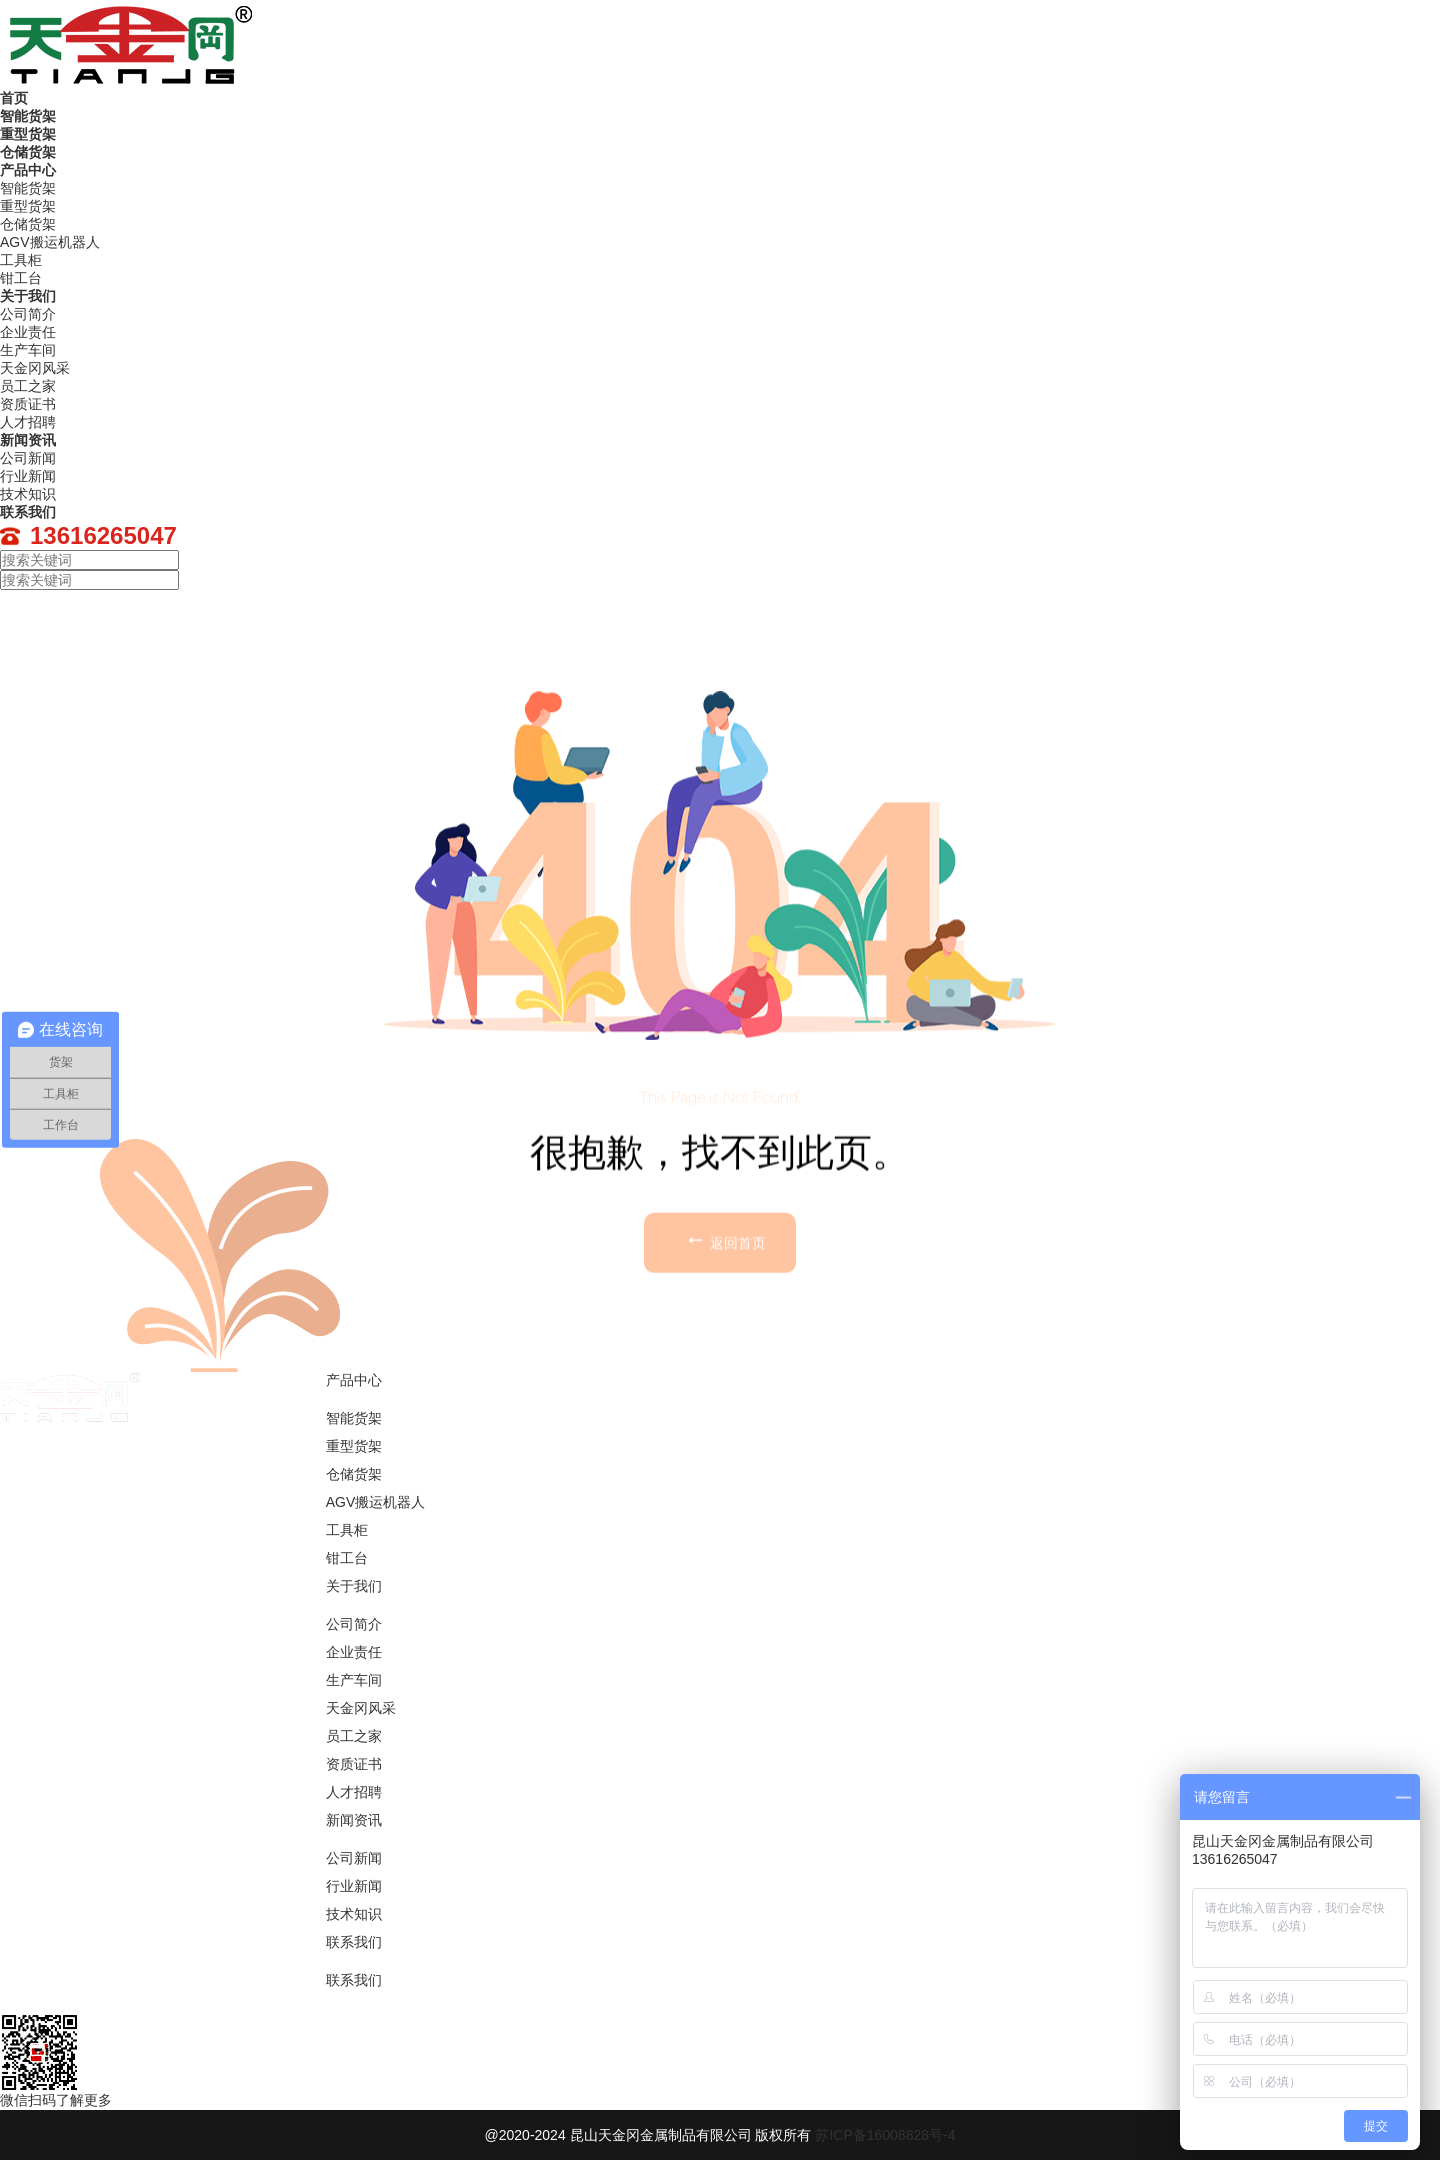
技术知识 (354, 1914)
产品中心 (28, 170)
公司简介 (354, 1624)
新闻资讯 (28, 440)
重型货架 (28, 134)
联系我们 (28, 512)
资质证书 (354, 1764)
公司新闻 (354, 1858)
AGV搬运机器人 (376, 1502)
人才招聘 (354, 1792)
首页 (14, 98)
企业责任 (354, 1652)
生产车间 (354, 1680)
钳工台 (347, 1558)
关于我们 (28, 296)
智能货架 (28, 116)
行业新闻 (354, 1886)
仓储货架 (28, 152)
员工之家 (354, 1736)
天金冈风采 (361, 1708)
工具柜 (347, 1530)
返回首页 (725, 1350)
